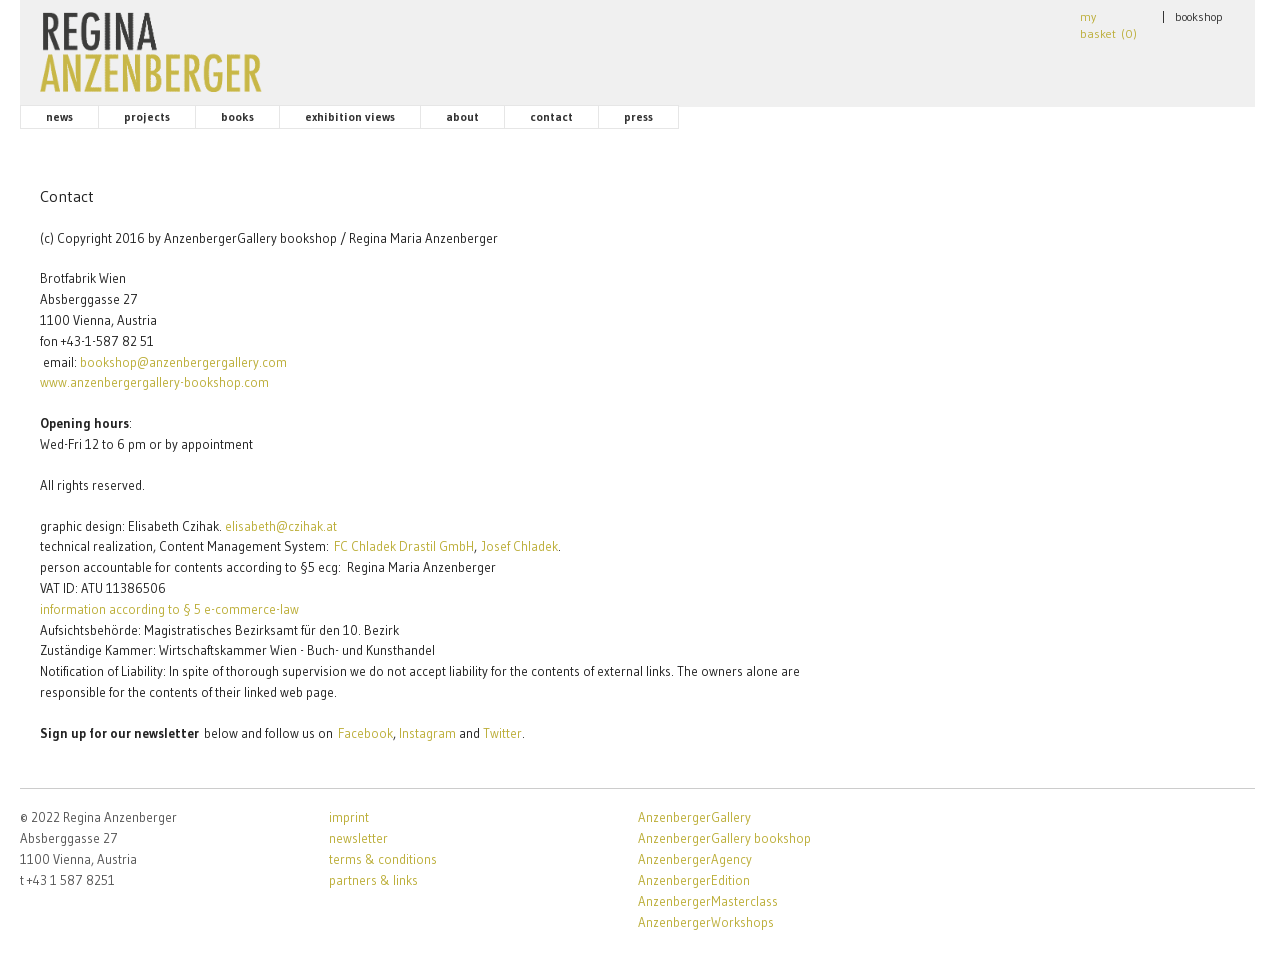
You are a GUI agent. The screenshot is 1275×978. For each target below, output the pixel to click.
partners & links (373, 880)
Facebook (365, 733)
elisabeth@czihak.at (281, 526)
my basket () (1108, 25)
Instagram (427, 733)
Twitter (502, 733)
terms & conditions (383, 859)
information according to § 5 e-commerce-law (169, 609)
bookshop (1199, 16)
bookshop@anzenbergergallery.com (183, 362)
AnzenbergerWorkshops (706, 922)
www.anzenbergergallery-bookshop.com (154, 382)
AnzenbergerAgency (695, 859)
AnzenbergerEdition (694, 880)
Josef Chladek (520, 546)
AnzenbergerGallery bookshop (724, 838)
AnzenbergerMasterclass (708, 901)
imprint (349, 817)
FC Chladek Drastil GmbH (404, 546)
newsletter (358, 838)
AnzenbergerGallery (694, 817)
